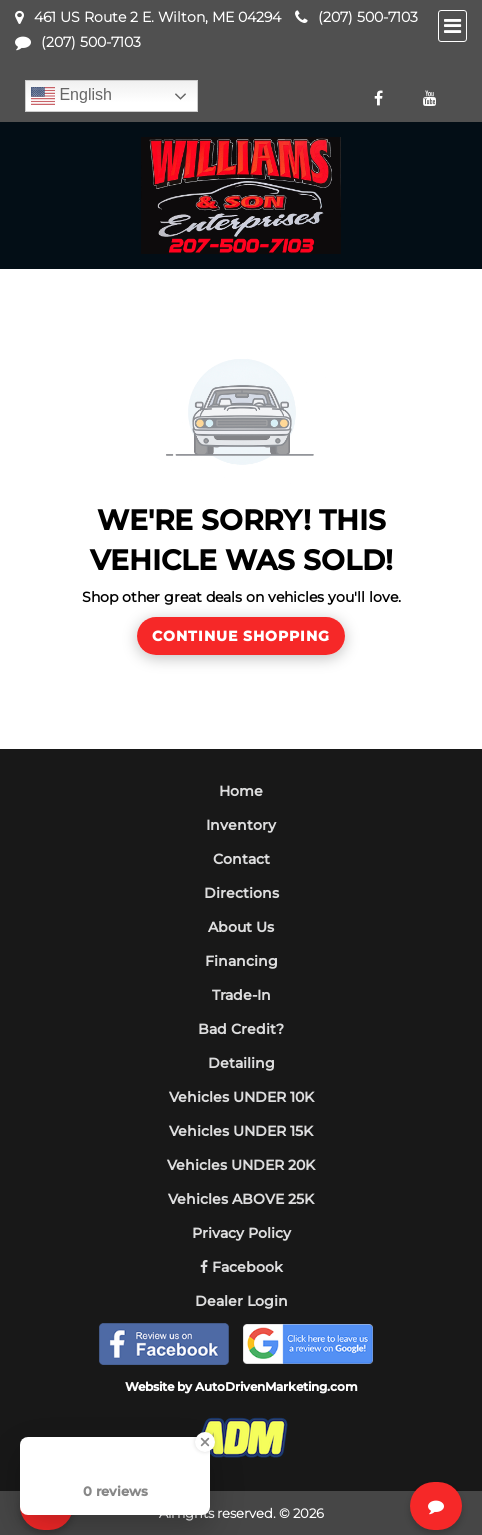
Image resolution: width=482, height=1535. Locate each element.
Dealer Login (241, 1301)
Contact (241, 859)
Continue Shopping (241, 636)
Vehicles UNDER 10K (241, 1097)
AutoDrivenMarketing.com (276, 1386)
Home (241, 791)
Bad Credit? (241, 1029)
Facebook (241, 1267)
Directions (241, 893)
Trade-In (241, 995)
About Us (241, 927)
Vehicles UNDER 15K (241, 1131)
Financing (241, 961)
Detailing (241, 1063)
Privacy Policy (241, 1233)
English (71, 96)
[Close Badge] (205, 1442)
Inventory (241, 825)
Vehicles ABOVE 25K (241, 1199)
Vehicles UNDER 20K (241, 1165)
